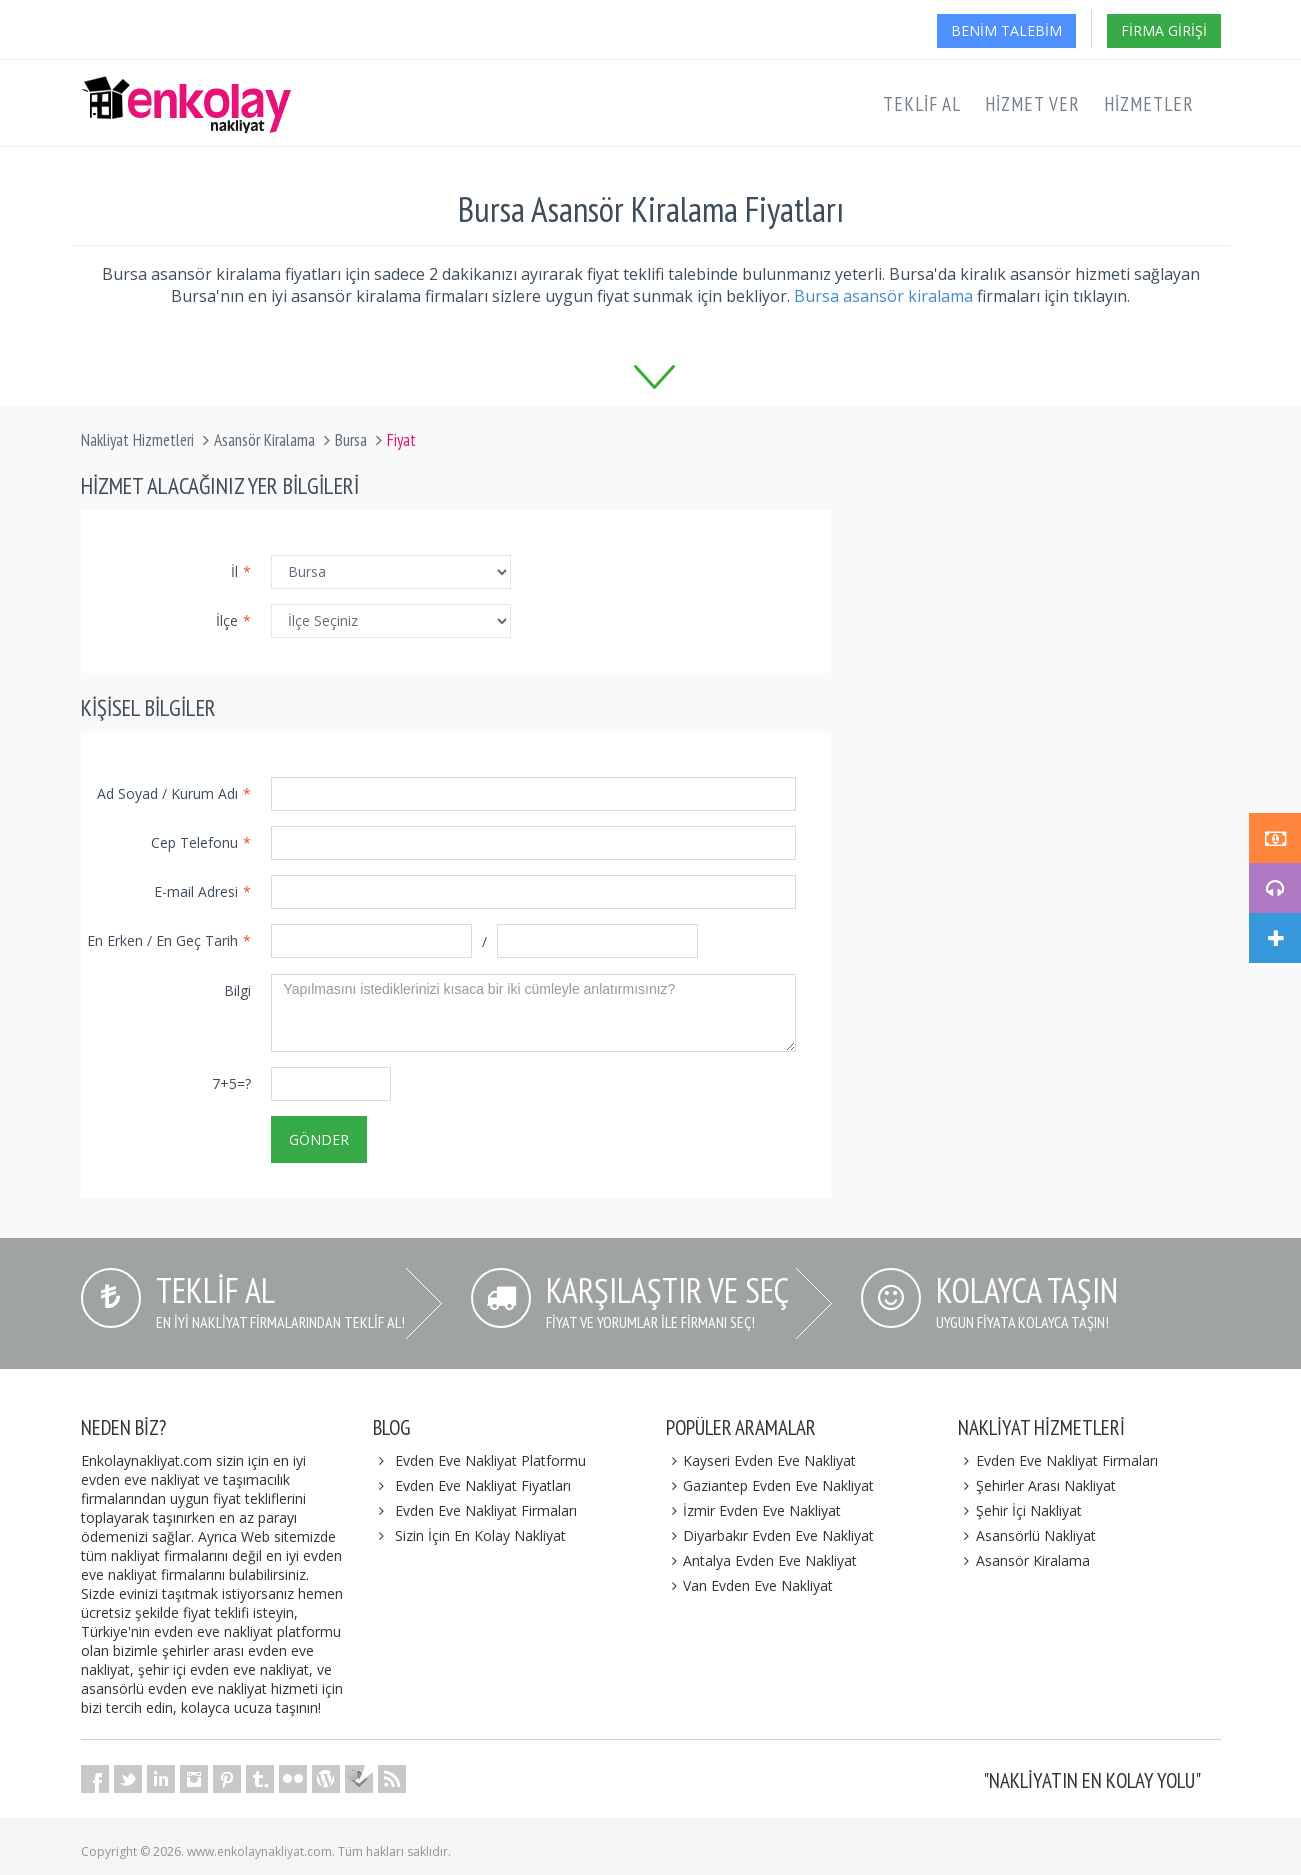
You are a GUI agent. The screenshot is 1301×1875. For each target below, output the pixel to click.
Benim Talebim (1006, 30)
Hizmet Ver (1032, 104)
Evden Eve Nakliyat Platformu (490, 1460)
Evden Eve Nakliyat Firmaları (486, 1510)
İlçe (233, 620)
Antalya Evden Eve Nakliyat (762, 1560)
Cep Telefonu (201, 842)
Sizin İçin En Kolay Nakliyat (480, 1535)
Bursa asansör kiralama (883, 296)
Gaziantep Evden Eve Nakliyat (770, 1485)
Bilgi (237, 990)
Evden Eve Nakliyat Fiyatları (483, 1485)
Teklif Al (922, 104)
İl (241, 571)
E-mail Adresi (202, 891)
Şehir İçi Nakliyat (1020, 1510)
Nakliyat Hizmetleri (137, 440)
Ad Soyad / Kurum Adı (174, 793)
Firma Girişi (1164, 30)
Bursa (351, 440)
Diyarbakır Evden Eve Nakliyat (770, 1535)
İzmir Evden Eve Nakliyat (754, 1510)
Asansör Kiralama (264, 440)
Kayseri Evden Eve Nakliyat (761, 1460)
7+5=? (231, 1083)
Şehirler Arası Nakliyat (1037, 1485)
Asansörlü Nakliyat (1027, 1535)
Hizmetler (1149, 104)
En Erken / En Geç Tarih (169, 940)
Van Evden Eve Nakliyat (750, 1585)
